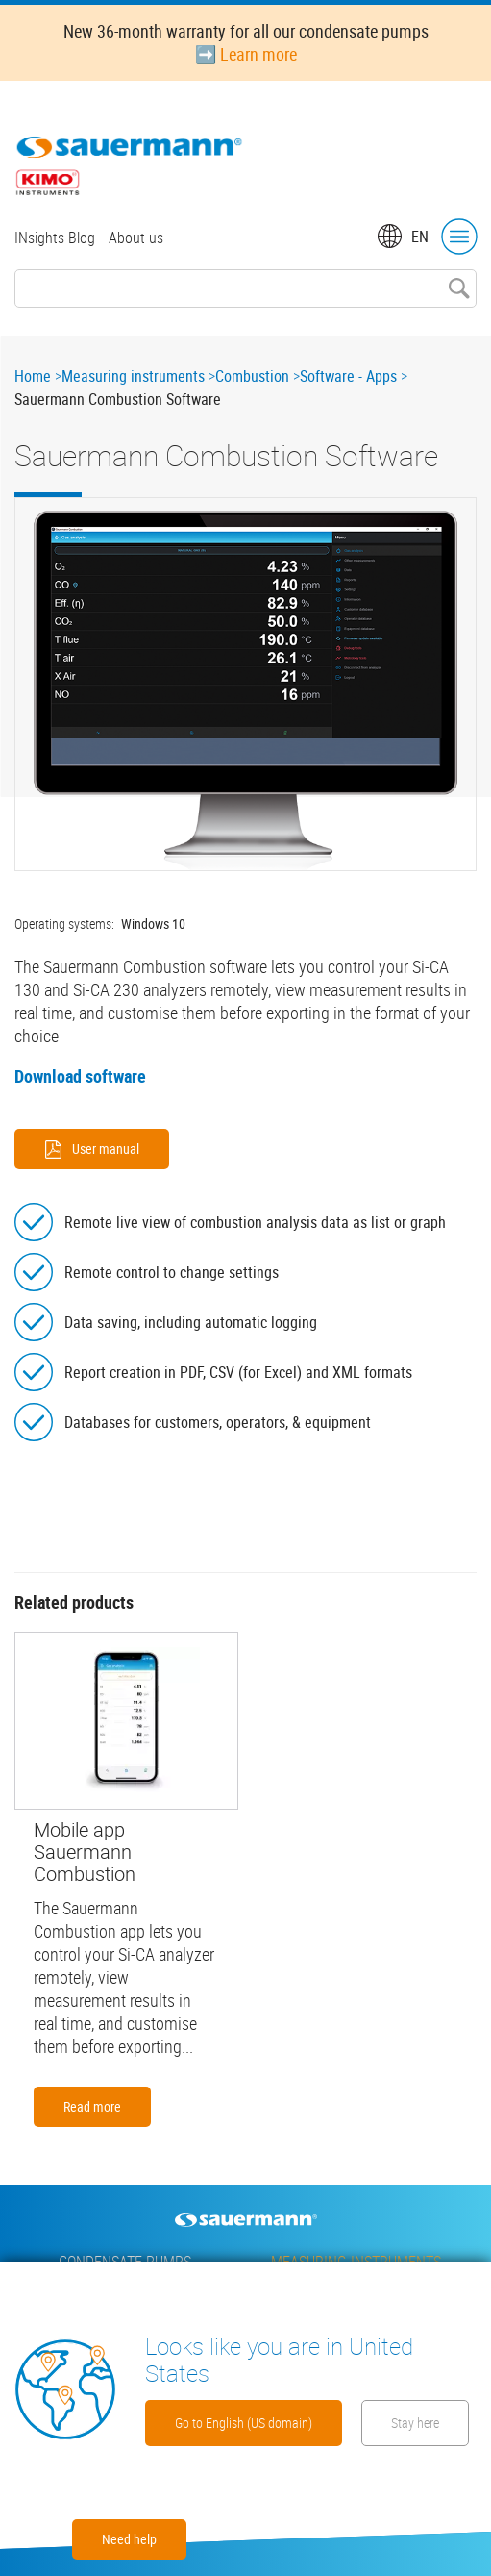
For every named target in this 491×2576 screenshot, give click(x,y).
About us (136, 237)
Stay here (415, 2422)
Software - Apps (348, 376)
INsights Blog (54, 237)
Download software (80, 1076)
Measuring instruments (133, 376)
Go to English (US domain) (243, 2422)
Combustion (252, 376)
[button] (245, 684)
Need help (129, 2539)
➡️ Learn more (246, 53)
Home (32, 376)
